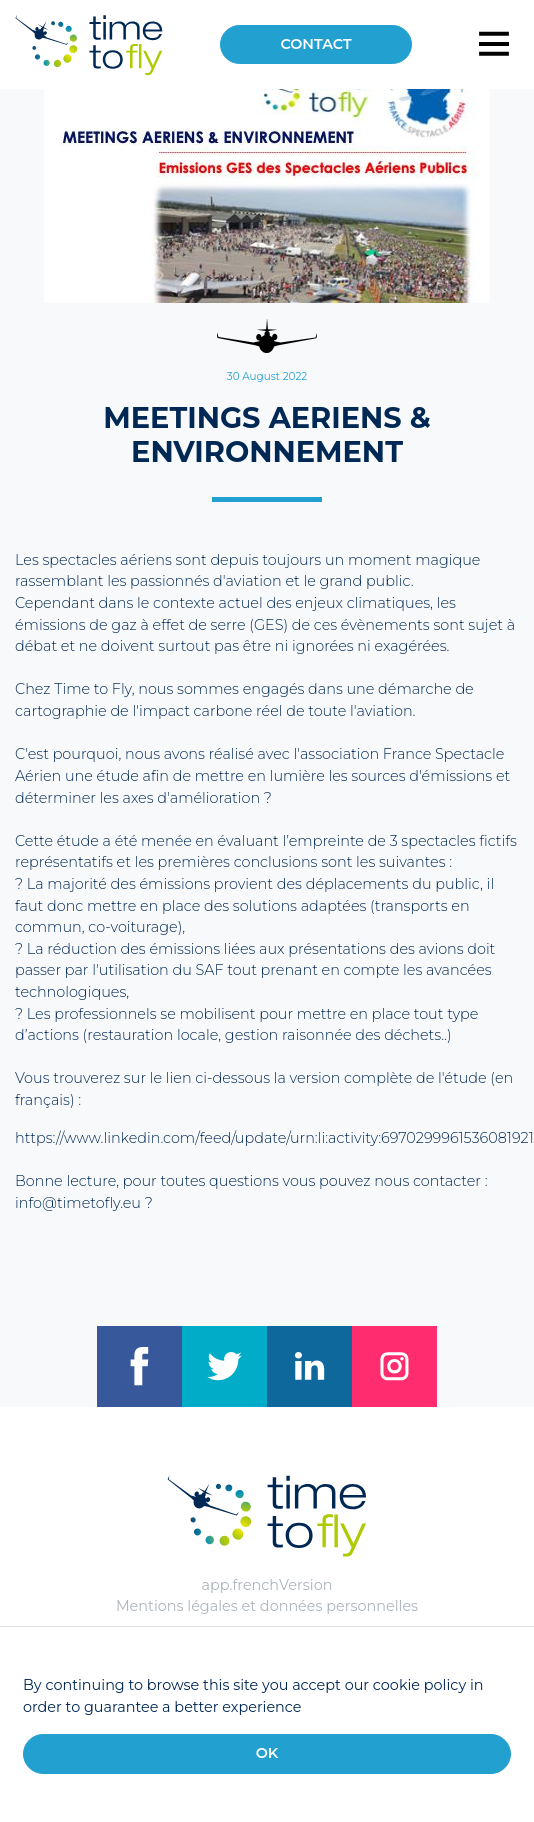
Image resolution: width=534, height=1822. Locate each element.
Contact (315, 44)
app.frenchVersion (267, 1585)
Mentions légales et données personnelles (267, 1606)
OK (267, 1753)
